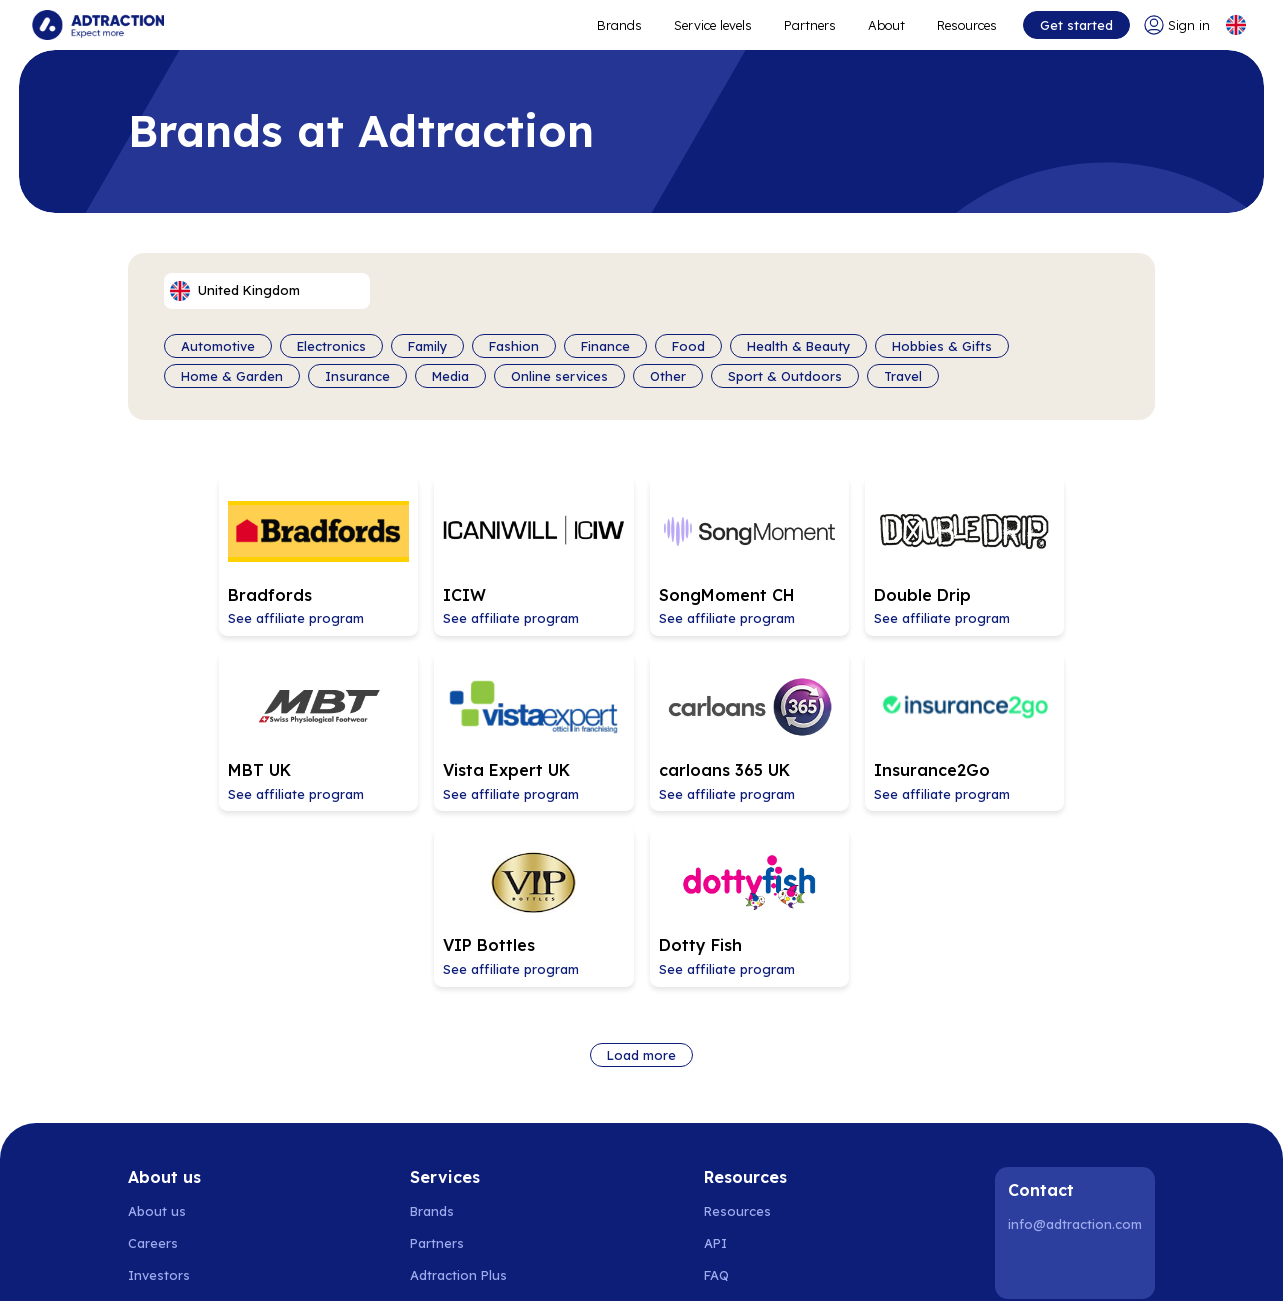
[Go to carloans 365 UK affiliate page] (434, 723)
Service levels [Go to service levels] (713, 25)
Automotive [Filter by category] (218, 346)
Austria (751, 1261)
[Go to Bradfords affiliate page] (226, 553)
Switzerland (679, 1261)
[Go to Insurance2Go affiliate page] (642, 723)
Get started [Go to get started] (1075, 25)
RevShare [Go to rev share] (440, 1120)
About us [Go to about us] (157, 1024)
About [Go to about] (886, 25)
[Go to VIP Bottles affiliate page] (850, 723)
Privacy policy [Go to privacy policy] (171, 1184)
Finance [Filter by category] (605, 346)
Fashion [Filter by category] (514, 346)
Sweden (153, 1261)
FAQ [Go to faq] (716, 1088)
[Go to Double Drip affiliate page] (850, 553)
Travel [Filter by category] (903, 376)
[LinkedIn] (1027, 1080)
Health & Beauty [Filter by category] (798, 346)
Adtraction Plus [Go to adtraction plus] (458, 1088)
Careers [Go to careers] (153, 1056)
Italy (857, 1261)
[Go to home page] (98, 25)
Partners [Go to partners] (437, 1056)
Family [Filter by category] (427, 346)
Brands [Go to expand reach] (619, 25)
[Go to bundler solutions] (459, 1152)
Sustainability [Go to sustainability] (170, 1152)
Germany (601, 1261)
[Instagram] (1078, 1080)
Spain (453, 1261)
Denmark (281, 1261)
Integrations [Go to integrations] (744, 1120)
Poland (401, 1261)
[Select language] (1236, 25)
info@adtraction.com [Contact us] (1075, 1037)
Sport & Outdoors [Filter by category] (785, 376)
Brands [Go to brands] (432, 1024)
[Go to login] (1176, 25)
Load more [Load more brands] (641, 867)
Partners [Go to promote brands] (810, 25)
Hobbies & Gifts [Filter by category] (942, 346)
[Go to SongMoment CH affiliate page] (642, 553)
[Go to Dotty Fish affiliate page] (1058, 723)
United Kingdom (935, 1261)
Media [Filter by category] (450, 376)
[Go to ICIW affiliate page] (434, 553)
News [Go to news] (145, 1120)
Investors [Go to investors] (159, 1088)
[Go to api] (751, 1056)
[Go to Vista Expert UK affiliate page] (226, 723)
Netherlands (522, 1261)
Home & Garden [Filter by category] (232, 376)
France (808, 1261)
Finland (343, 1261)
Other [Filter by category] (668, 376)
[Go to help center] (751, 1152)
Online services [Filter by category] (559, 376)
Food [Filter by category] (688, 346)
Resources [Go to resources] (967, 25)
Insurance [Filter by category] (357, 376)
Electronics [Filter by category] (331, 346)
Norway (215, 1261)
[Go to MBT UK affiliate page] (1058, 553)
